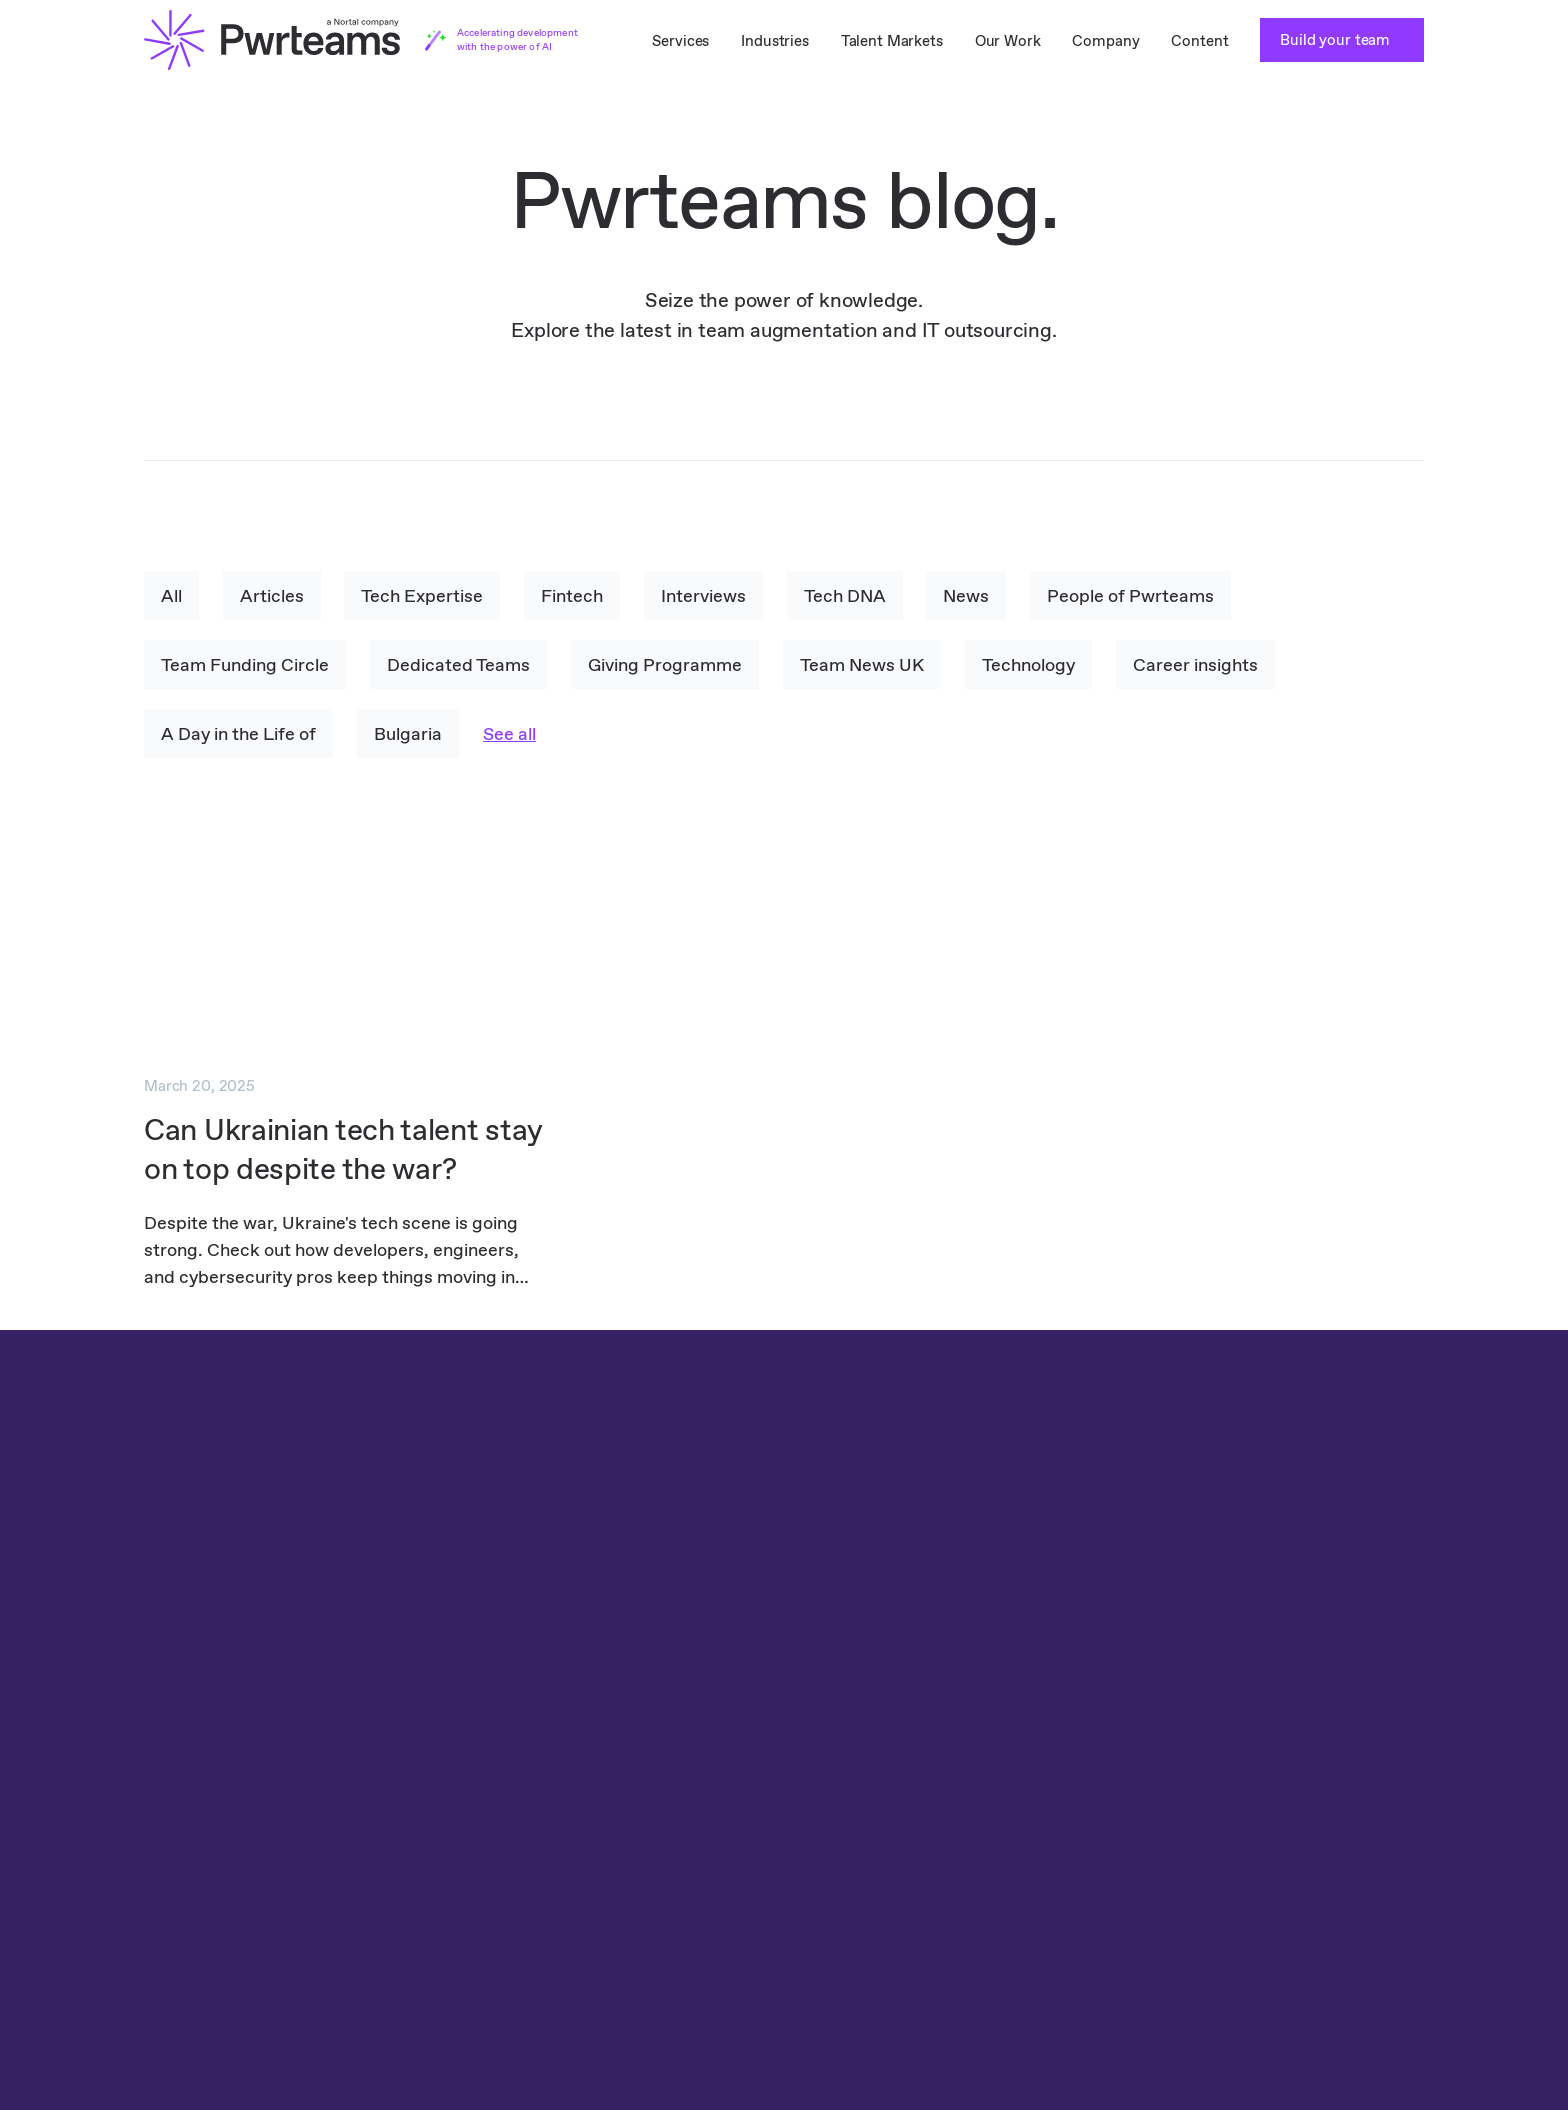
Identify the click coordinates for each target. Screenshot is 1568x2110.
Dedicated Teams (458, 664)
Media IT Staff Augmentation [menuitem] (563, 1849)
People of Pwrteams (1132, 595)
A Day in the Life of (238, 733)
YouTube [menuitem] (1383, 1913)
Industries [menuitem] (775, 40)
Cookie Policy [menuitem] (1184, 1753)
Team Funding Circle (245, 664)
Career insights (1195, 664)
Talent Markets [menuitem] (892, 40)
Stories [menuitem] (926, 1849)
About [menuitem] (923, 1785)
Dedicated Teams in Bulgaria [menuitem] (243, 1849)
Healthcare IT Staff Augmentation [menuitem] (579, 1817)
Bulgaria (408, 733)
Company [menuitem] (1105, 40)
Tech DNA (846, 595)
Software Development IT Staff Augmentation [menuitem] (622, 1881)
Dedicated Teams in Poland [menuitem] (239, 1881)
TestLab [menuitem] (171, 1785)
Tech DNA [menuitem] (936, 1753)
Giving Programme (665, 664)
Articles (272, 595)
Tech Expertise (423, 595)
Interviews (704, 595)
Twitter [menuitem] (1378, 1881)
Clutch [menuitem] (1376, 1785)
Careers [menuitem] (929, 1817)
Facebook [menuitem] (1387, 1817)
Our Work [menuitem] (1008, 40)
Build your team (1337, 39)
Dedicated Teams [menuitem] (204, 1753)
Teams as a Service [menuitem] (209, 1817)
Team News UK (862, 664)
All (171, 595)
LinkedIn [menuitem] (1383, 1753)
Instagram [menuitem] (1388, 1849)
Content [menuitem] (1199, 40)
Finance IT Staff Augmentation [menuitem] (569, 1785)
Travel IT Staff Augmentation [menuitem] (563, 1753)
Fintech (573, 595)
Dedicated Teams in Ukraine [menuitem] (241, 1913)
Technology (1028, 664)
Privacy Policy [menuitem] (1162, 1799)
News (968, 595)
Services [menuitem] (680, 40)
